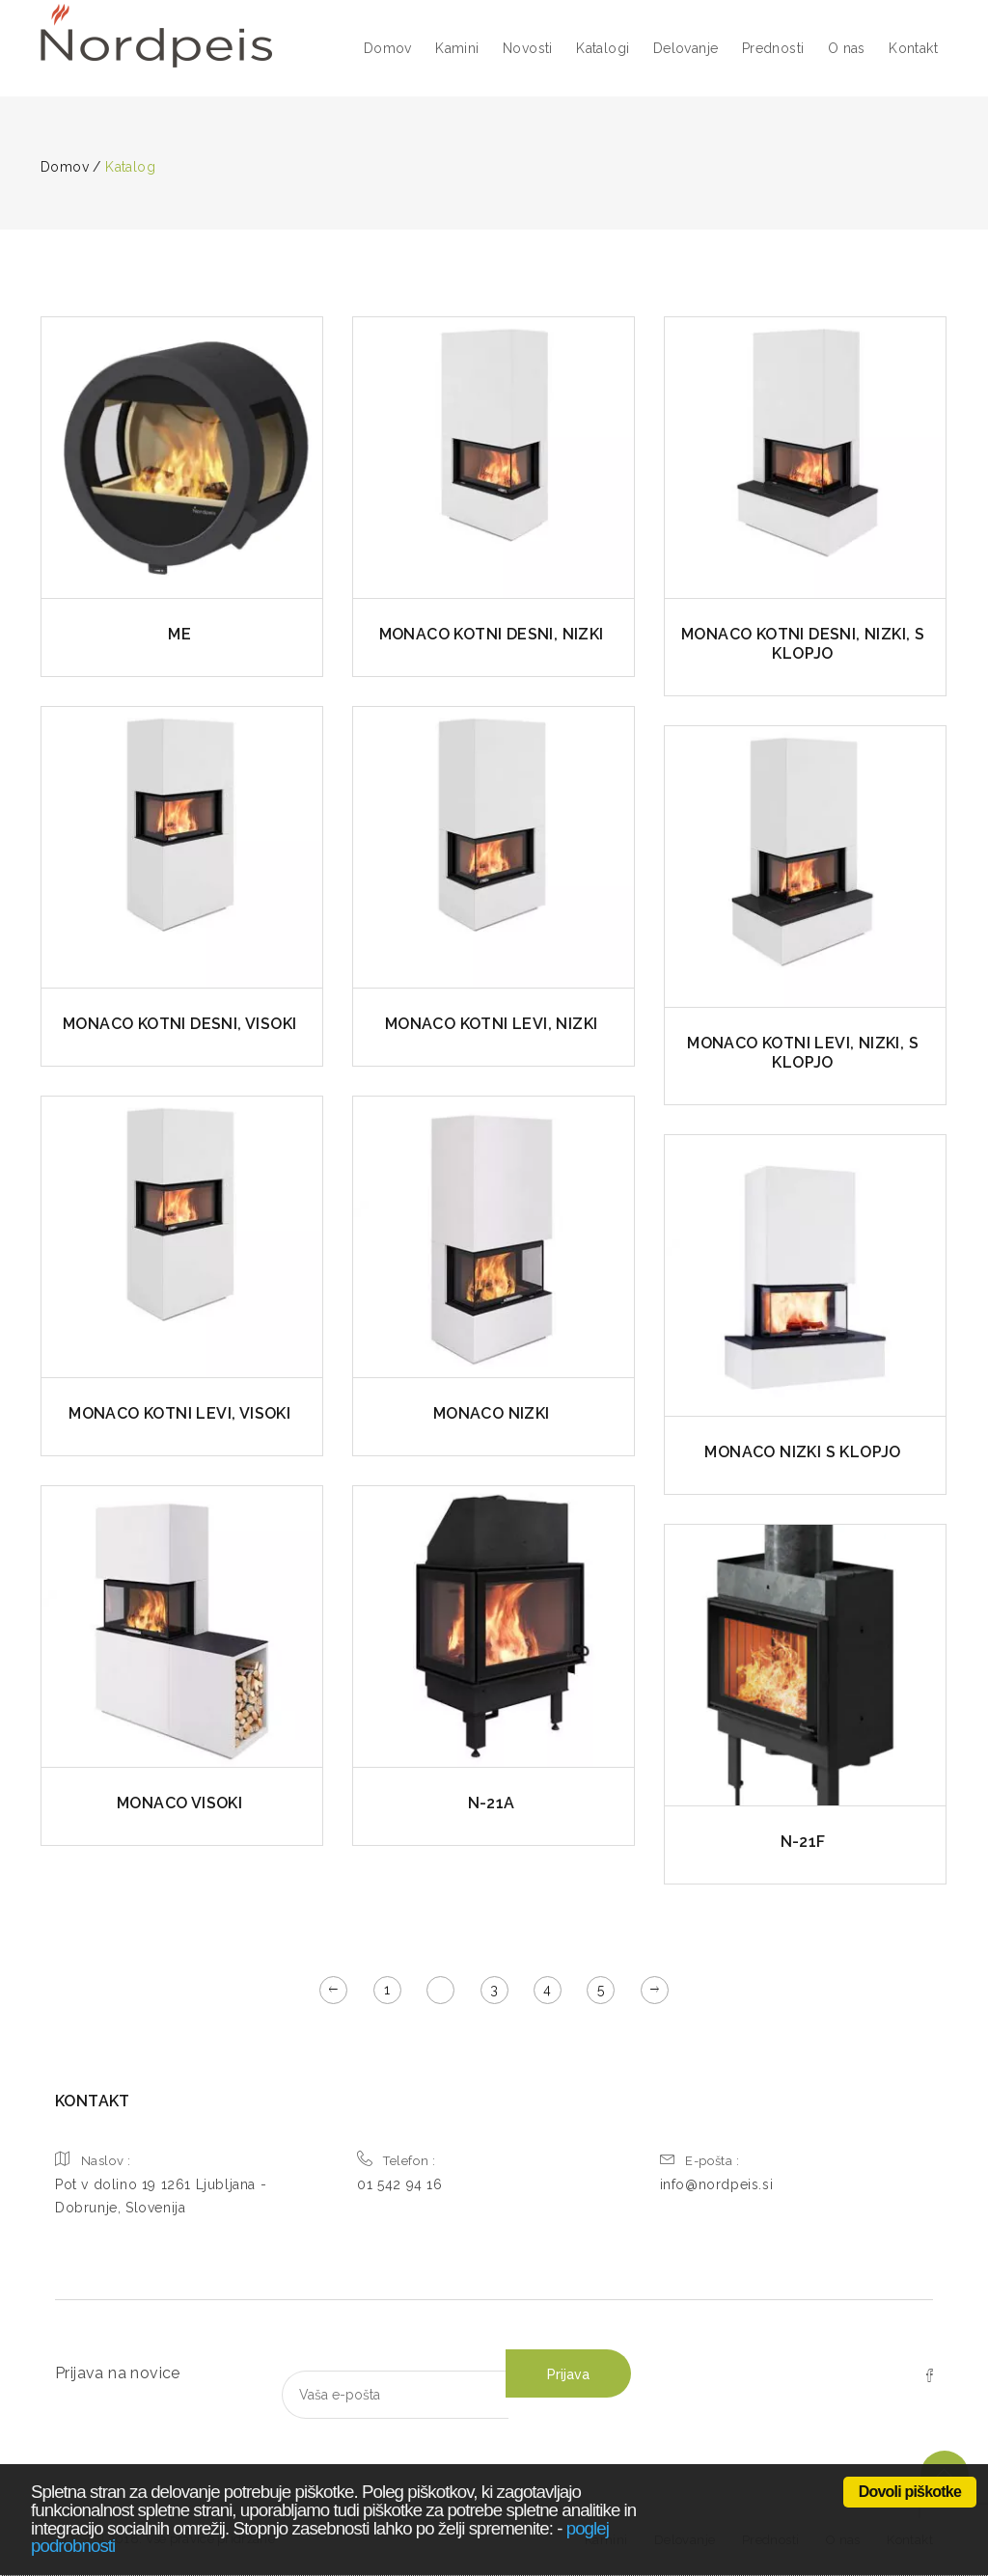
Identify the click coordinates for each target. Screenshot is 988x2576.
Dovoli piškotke (910, 2491)
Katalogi (602, 48)
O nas (846, 48)
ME (179, 634)
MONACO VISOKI (179, 1803)
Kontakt (913, 48)
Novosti (528, 48)
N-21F (803, 1841)
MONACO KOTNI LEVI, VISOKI (179, 1413)
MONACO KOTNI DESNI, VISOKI (179, 1024)
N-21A (491, 1803)
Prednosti (773, 48)
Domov (388, 48)
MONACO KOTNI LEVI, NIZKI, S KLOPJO (803, 1052)
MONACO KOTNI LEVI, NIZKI (491, 1024)
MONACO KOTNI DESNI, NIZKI (491, 634)
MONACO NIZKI (491, 1413)
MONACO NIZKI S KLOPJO (802, 1452)
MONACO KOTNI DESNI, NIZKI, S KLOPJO (802, 644)
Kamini (457, 48)
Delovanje (686, 48)
